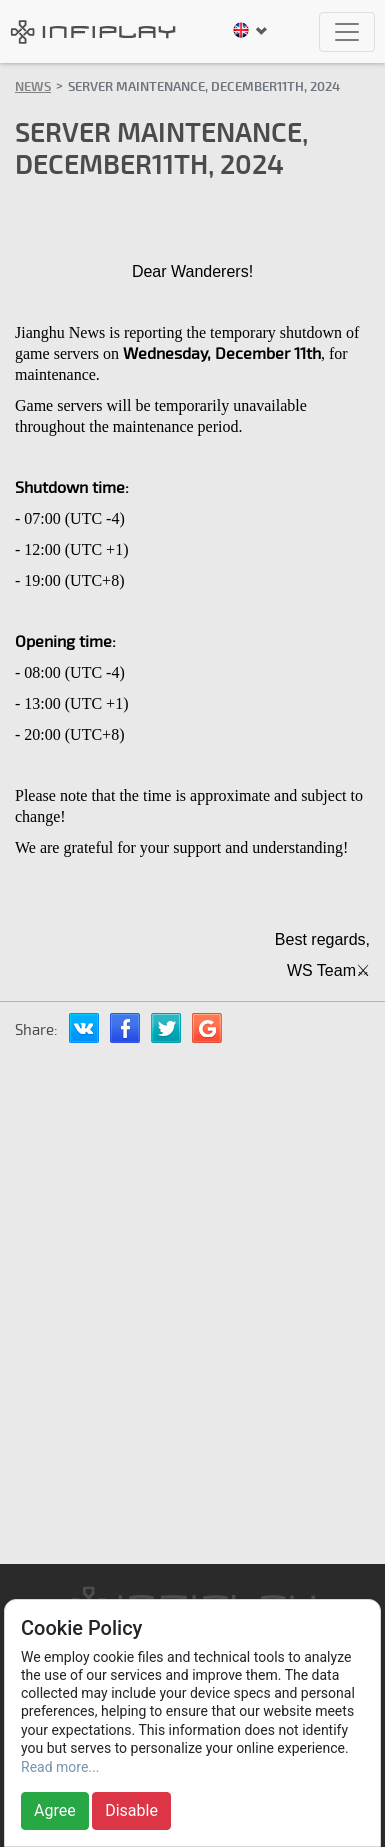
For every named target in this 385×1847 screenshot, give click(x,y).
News (33, 87)
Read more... (60, 1767)
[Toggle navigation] (347, 32)
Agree (55, 1810)
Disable (131, 1810)
